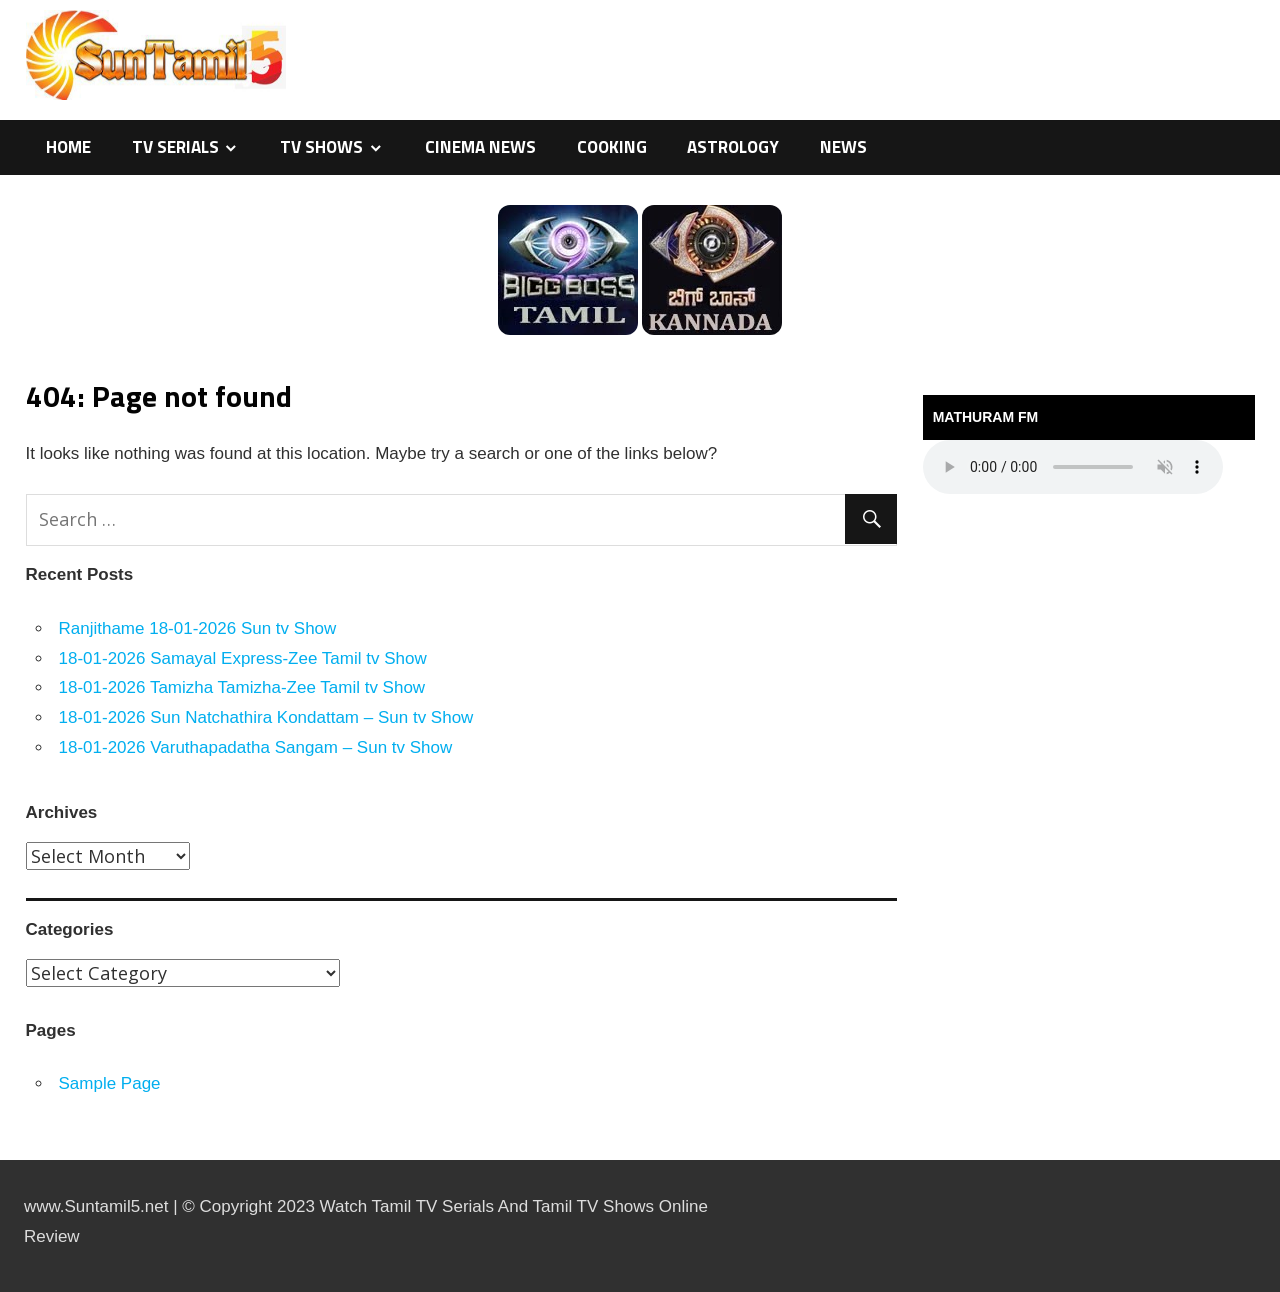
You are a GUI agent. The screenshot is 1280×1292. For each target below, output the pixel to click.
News (843, 147)
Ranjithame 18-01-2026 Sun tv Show (198, 628)
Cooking (612, 147)
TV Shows (321, 147)
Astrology (733, 147)
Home (68, 147)
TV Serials (175, 147)
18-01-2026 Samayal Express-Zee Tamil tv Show (243, 658)
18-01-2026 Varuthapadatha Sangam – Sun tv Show (256, 747)
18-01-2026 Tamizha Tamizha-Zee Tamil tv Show (242, 687)
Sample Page (110, 1083)
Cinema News (480, 147)
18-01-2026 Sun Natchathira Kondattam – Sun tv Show (266, 717)
